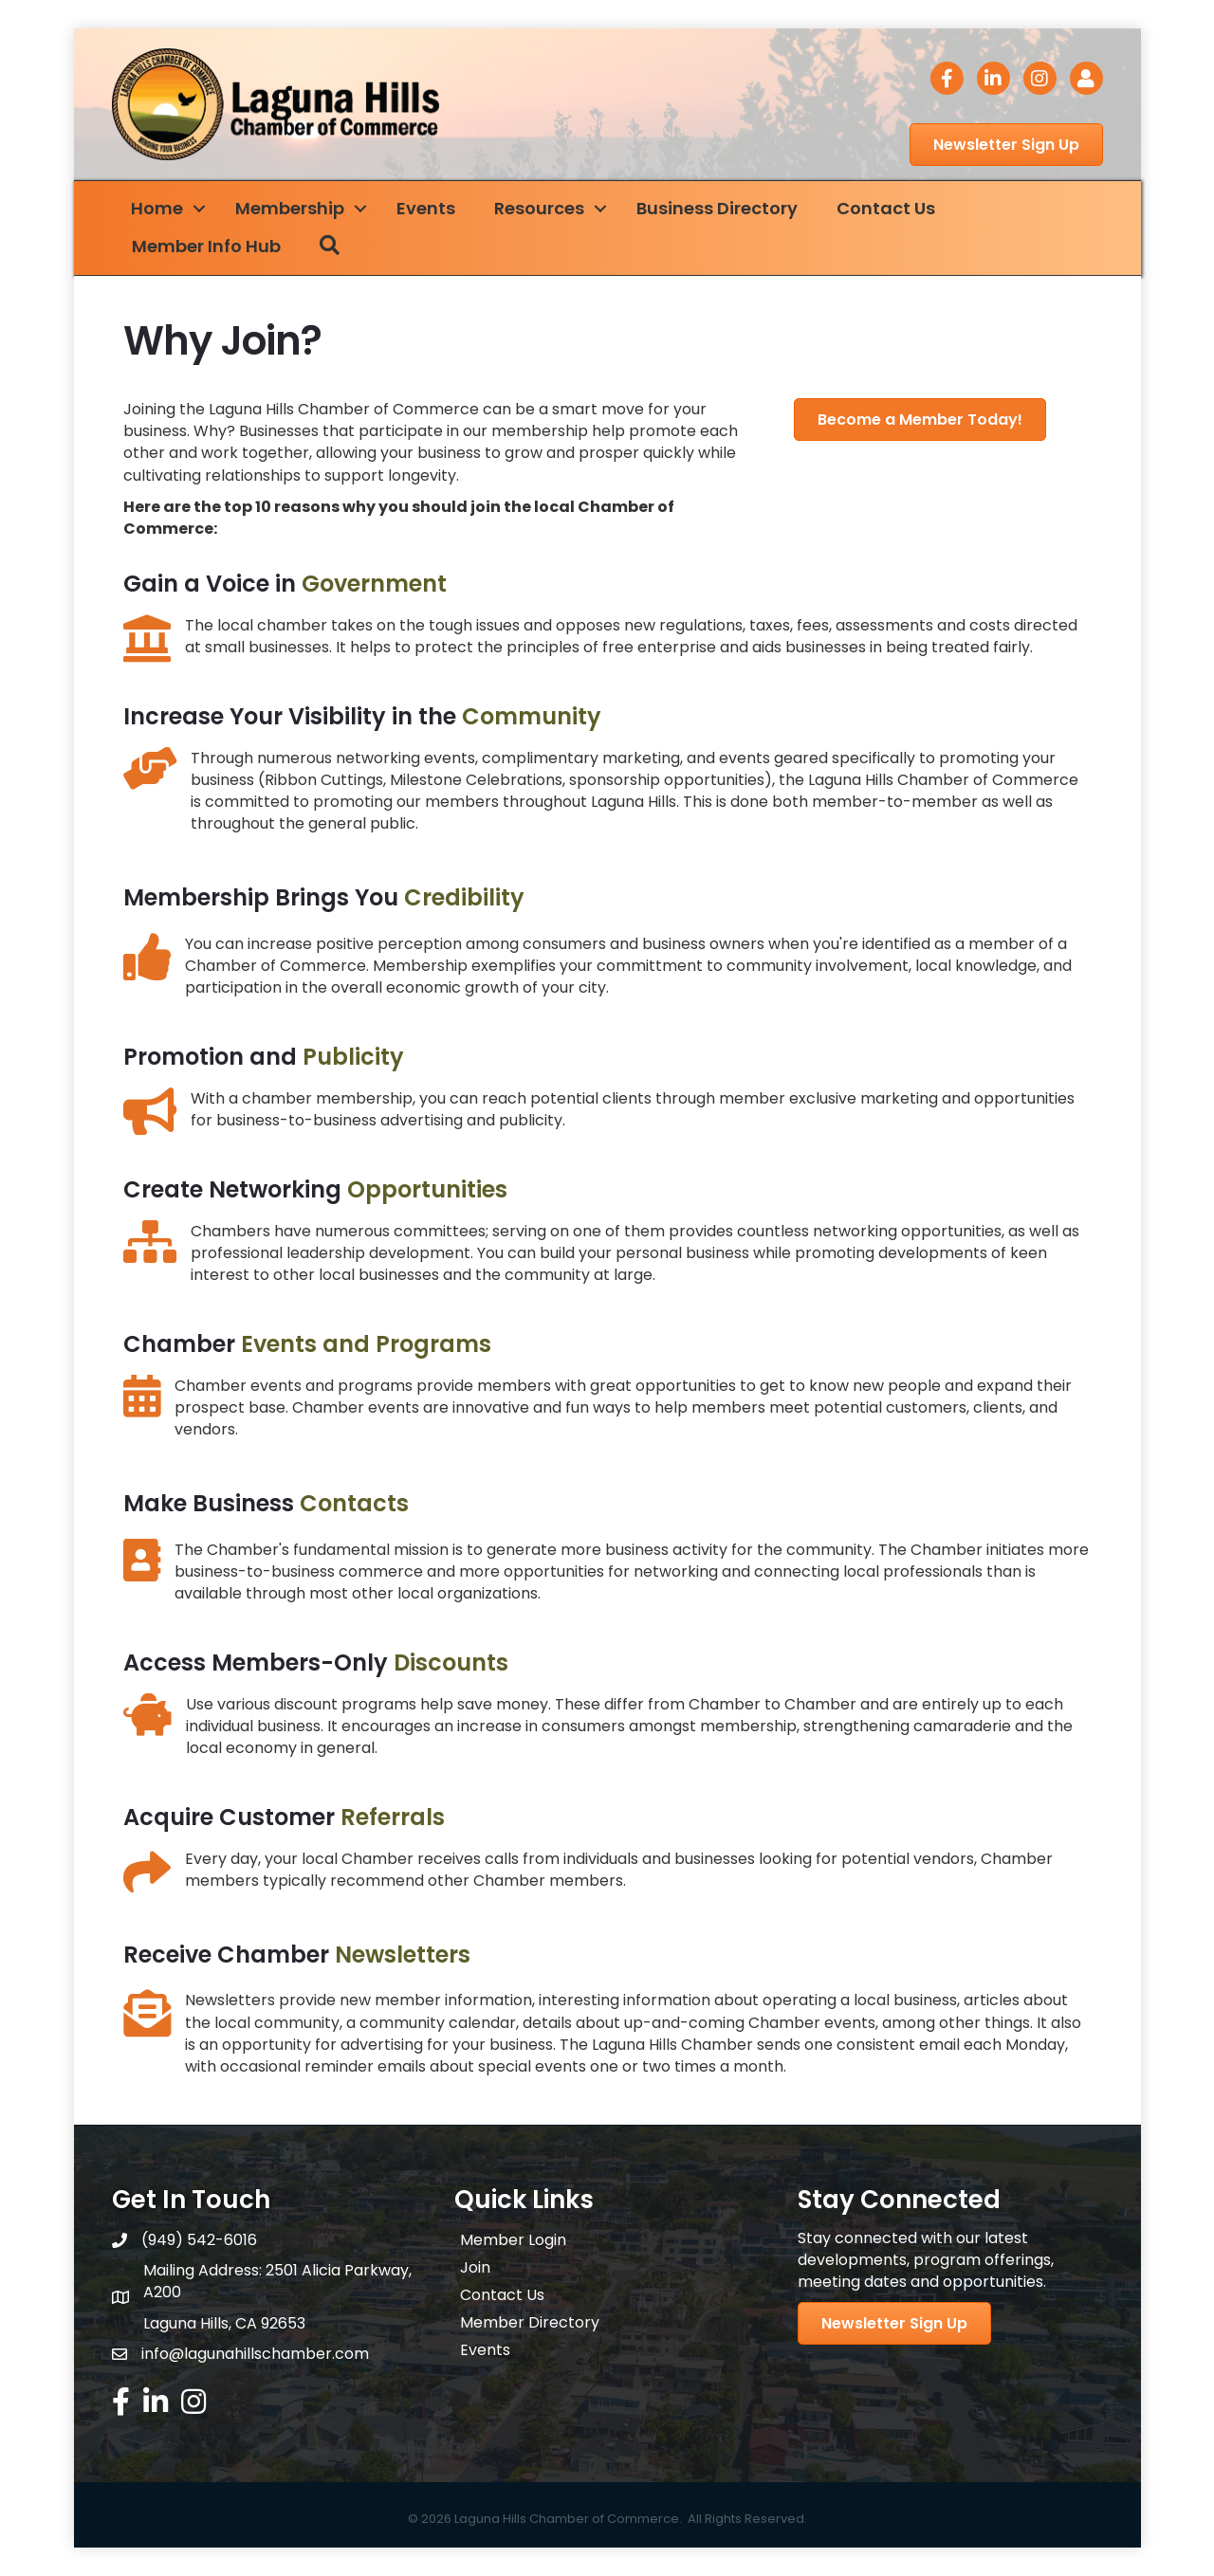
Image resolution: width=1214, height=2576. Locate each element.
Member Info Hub (206, 246)
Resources (539, 208)
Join (475, 2267)
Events (425, 208)
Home (157, 208)
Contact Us (886, 208)
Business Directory (717, 208)
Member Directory (529, 2322)
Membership (289, 208)
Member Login (513, 2240)
